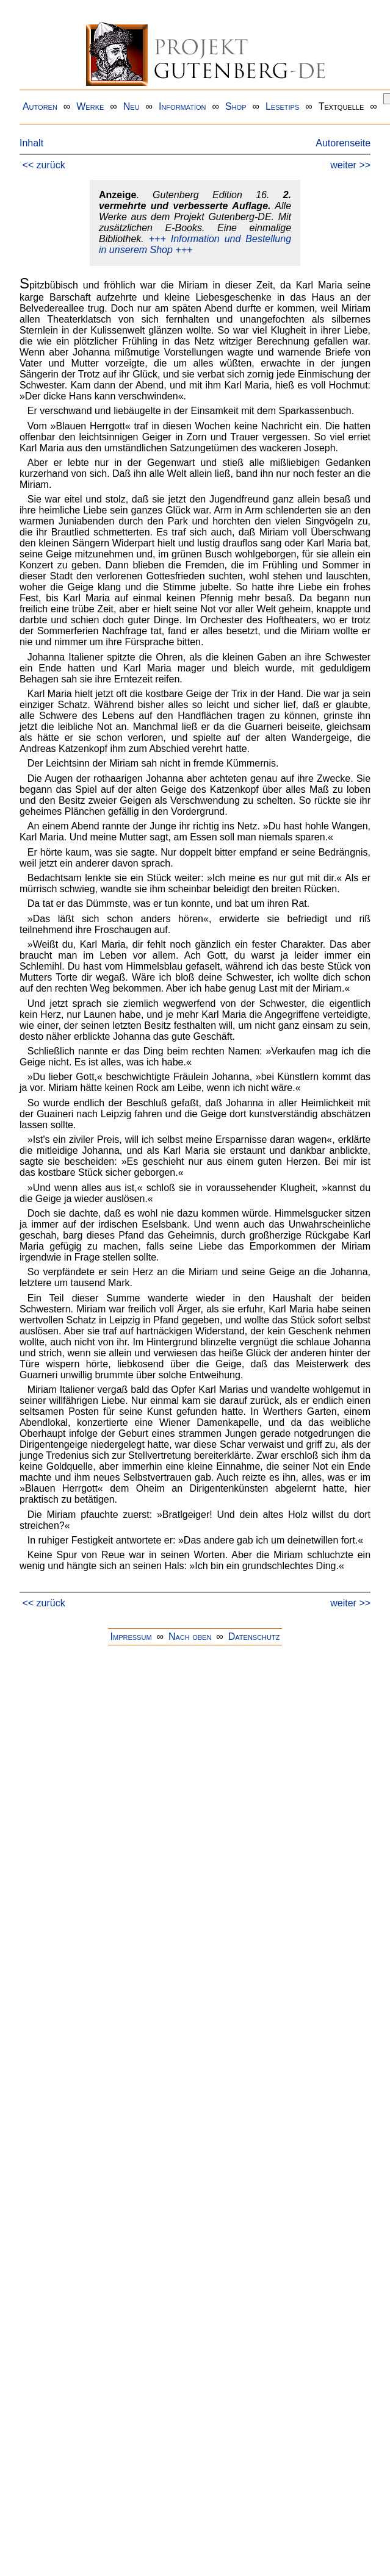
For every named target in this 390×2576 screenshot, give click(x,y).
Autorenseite (343, 143)
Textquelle (341, 106)
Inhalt (31, 143)
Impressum (131, 1636)
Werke (90, 106)
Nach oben (189, 1636)
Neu (131, 106)
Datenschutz (254, 1636)
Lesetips (282, 106)
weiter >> (350, 165)
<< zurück (43, 165)
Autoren (40, 106)
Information (182, 106)
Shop (236, 106)
